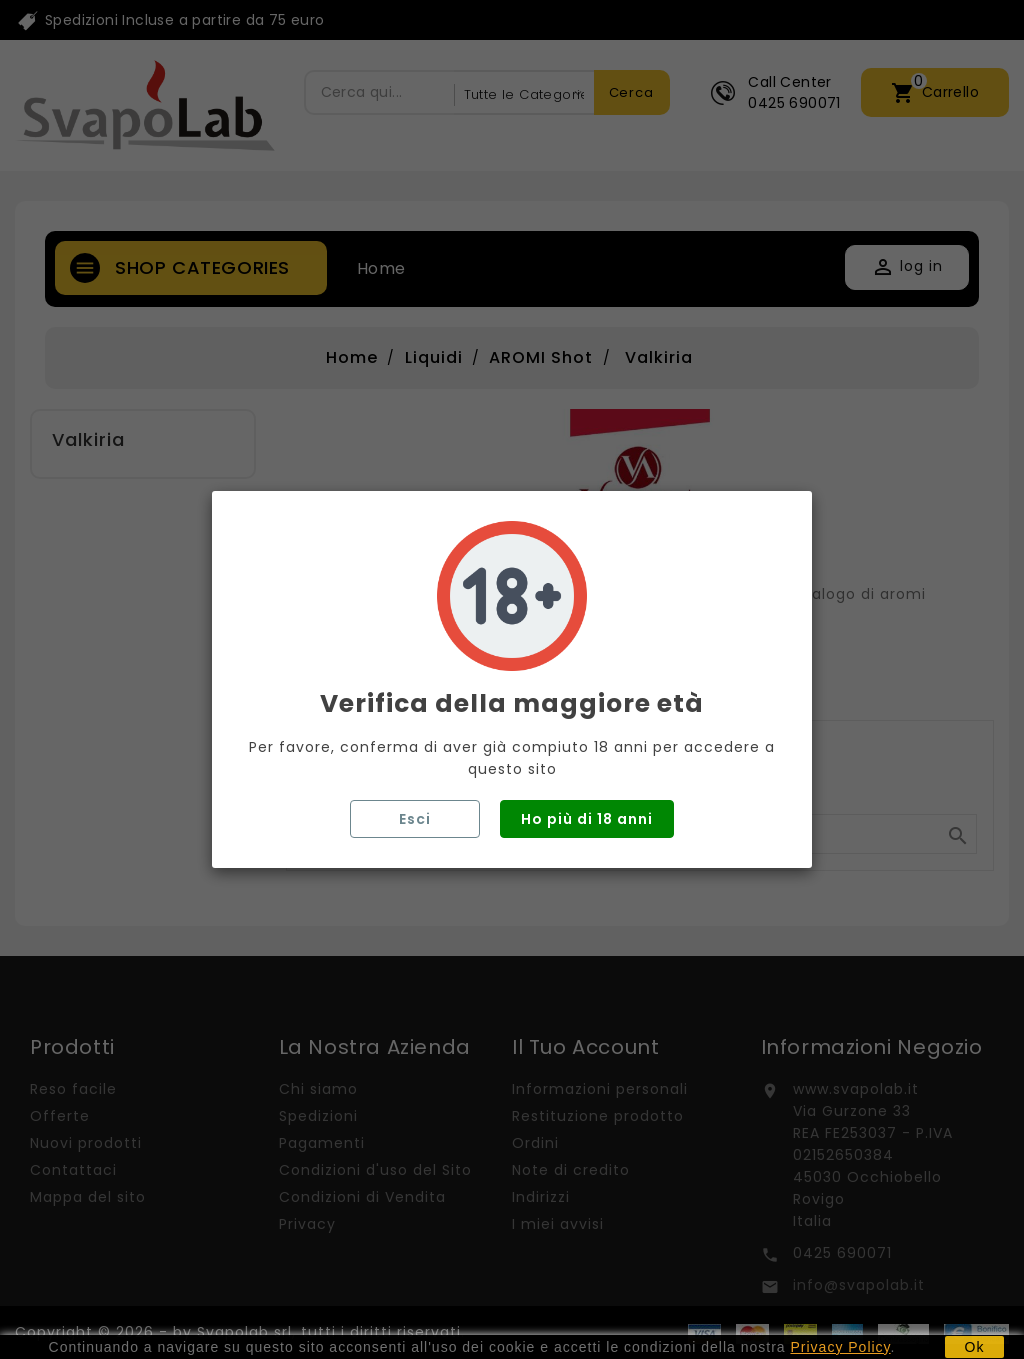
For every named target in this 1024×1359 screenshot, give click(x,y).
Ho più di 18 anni (587, 819)
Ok (975, 1347)
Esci (415, 819)
